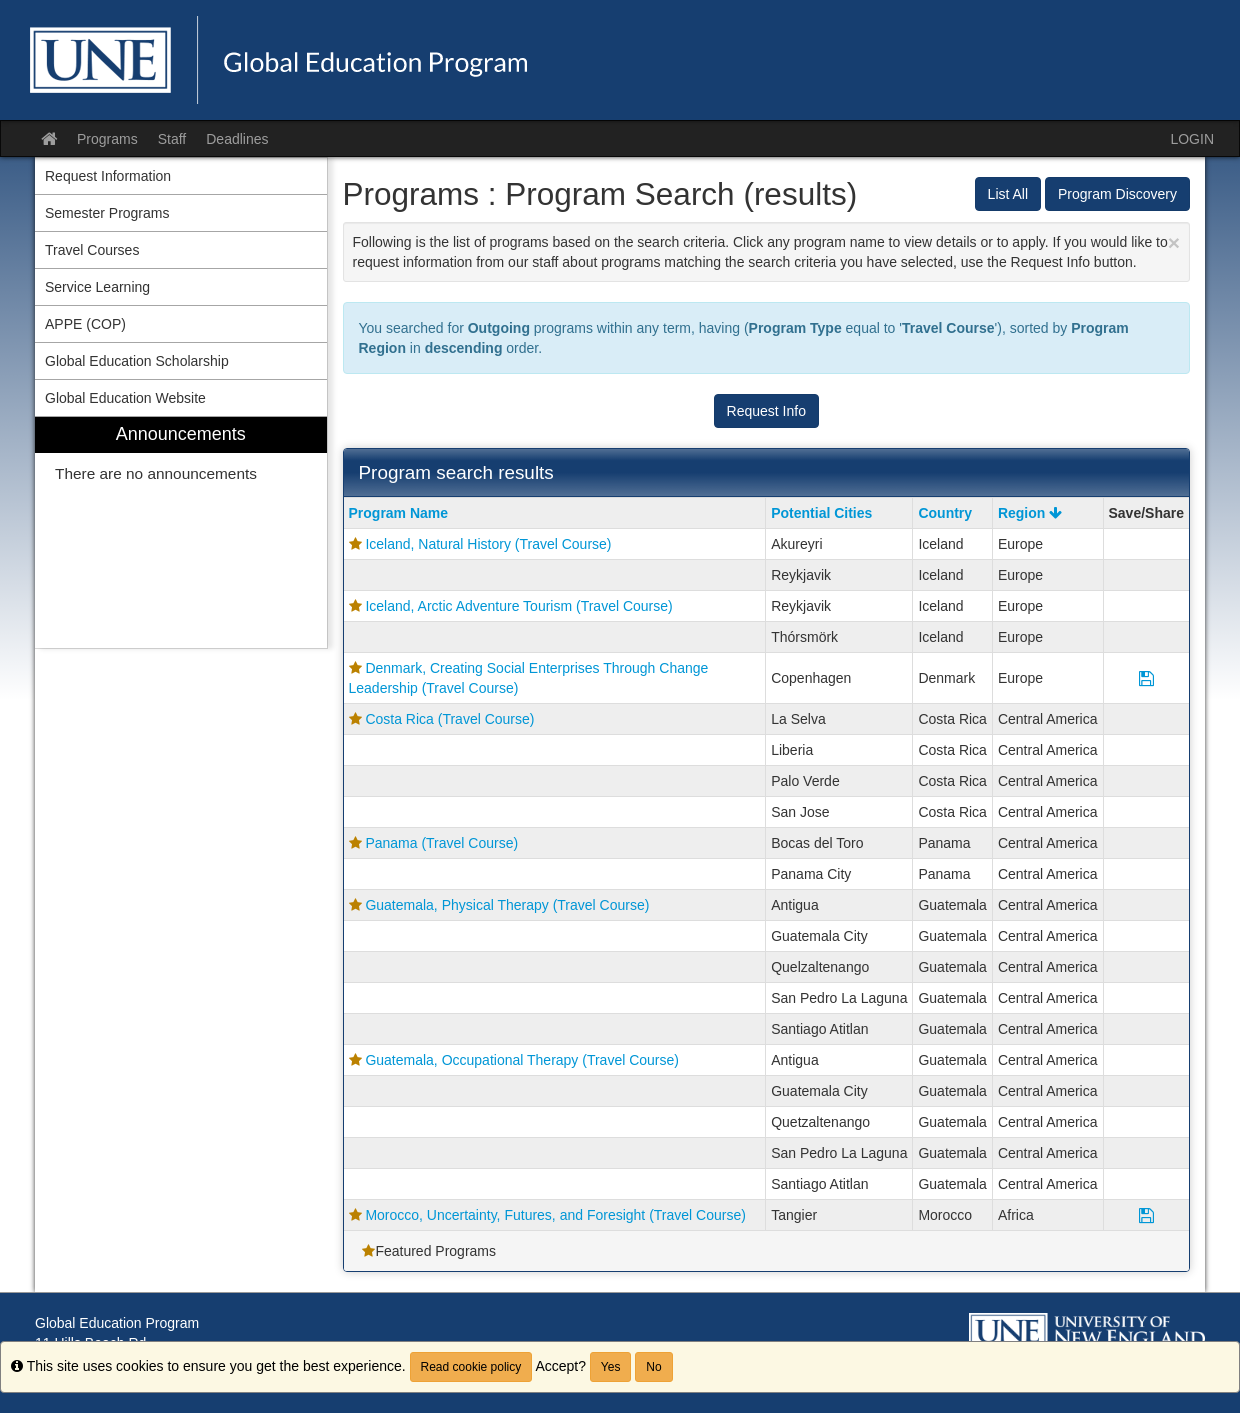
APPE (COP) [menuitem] (85, 324)
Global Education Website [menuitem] (125, 398)
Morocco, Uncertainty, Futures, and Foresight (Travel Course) (555, 1215)
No (653, 1367)
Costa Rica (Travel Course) (449, 719)
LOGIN (1192, 139)
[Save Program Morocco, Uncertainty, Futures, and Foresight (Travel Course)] (1146, 1215)
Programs (107, 139)
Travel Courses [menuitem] (92, 250)
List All (1008, 194)
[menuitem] (181, 532)
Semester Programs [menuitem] (107, 213)
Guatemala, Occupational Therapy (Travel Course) (522, 1060)
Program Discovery (1117, 194)
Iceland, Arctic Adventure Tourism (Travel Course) (518, 606)
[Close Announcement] (1174, 242)
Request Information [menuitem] (108, 176)
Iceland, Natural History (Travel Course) (488, 544)
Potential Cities (821, 513)
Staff (172, 139)
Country (945, 513)
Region (1030, 513)
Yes (611, 1367)
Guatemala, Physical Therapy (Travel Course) (507, 905)
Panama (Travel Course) (441, 843)
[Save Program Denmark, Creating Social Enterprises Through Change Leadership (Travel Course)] (1146, 678)
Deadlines (237, 139)
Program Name (399, 513)
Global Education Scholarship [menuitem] (137, 361)
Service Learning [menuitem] (97, 287)
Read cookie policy (471, 1367)
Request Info (766, 411)
